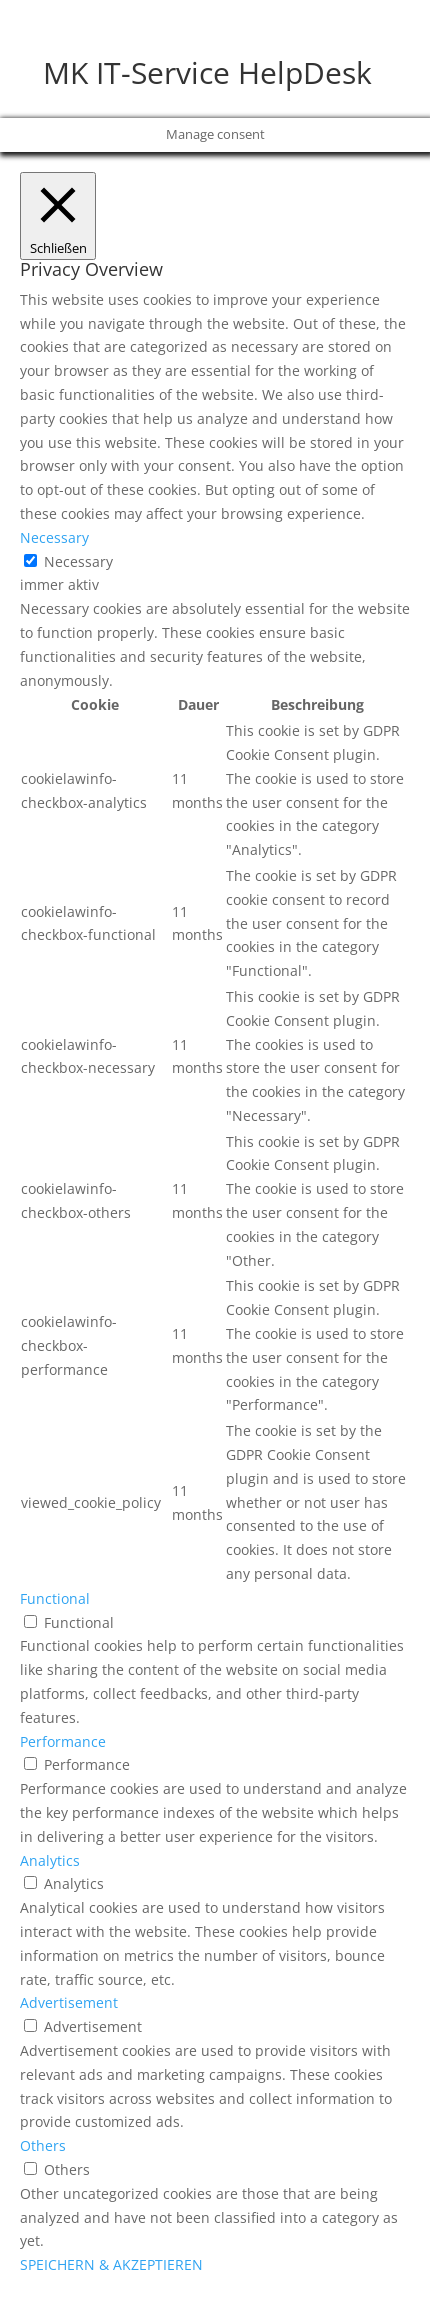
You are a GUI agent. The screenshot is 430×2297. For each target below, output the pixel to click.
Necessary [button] (54, 537)
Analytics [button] (50, 1860)
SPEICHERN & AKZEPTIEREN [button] (111, 2264)
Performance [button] (63, 1741)
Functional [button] (55, 1598)
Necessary (78, 561)
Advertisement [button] (69, 2002)
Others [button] (43, 2145)
